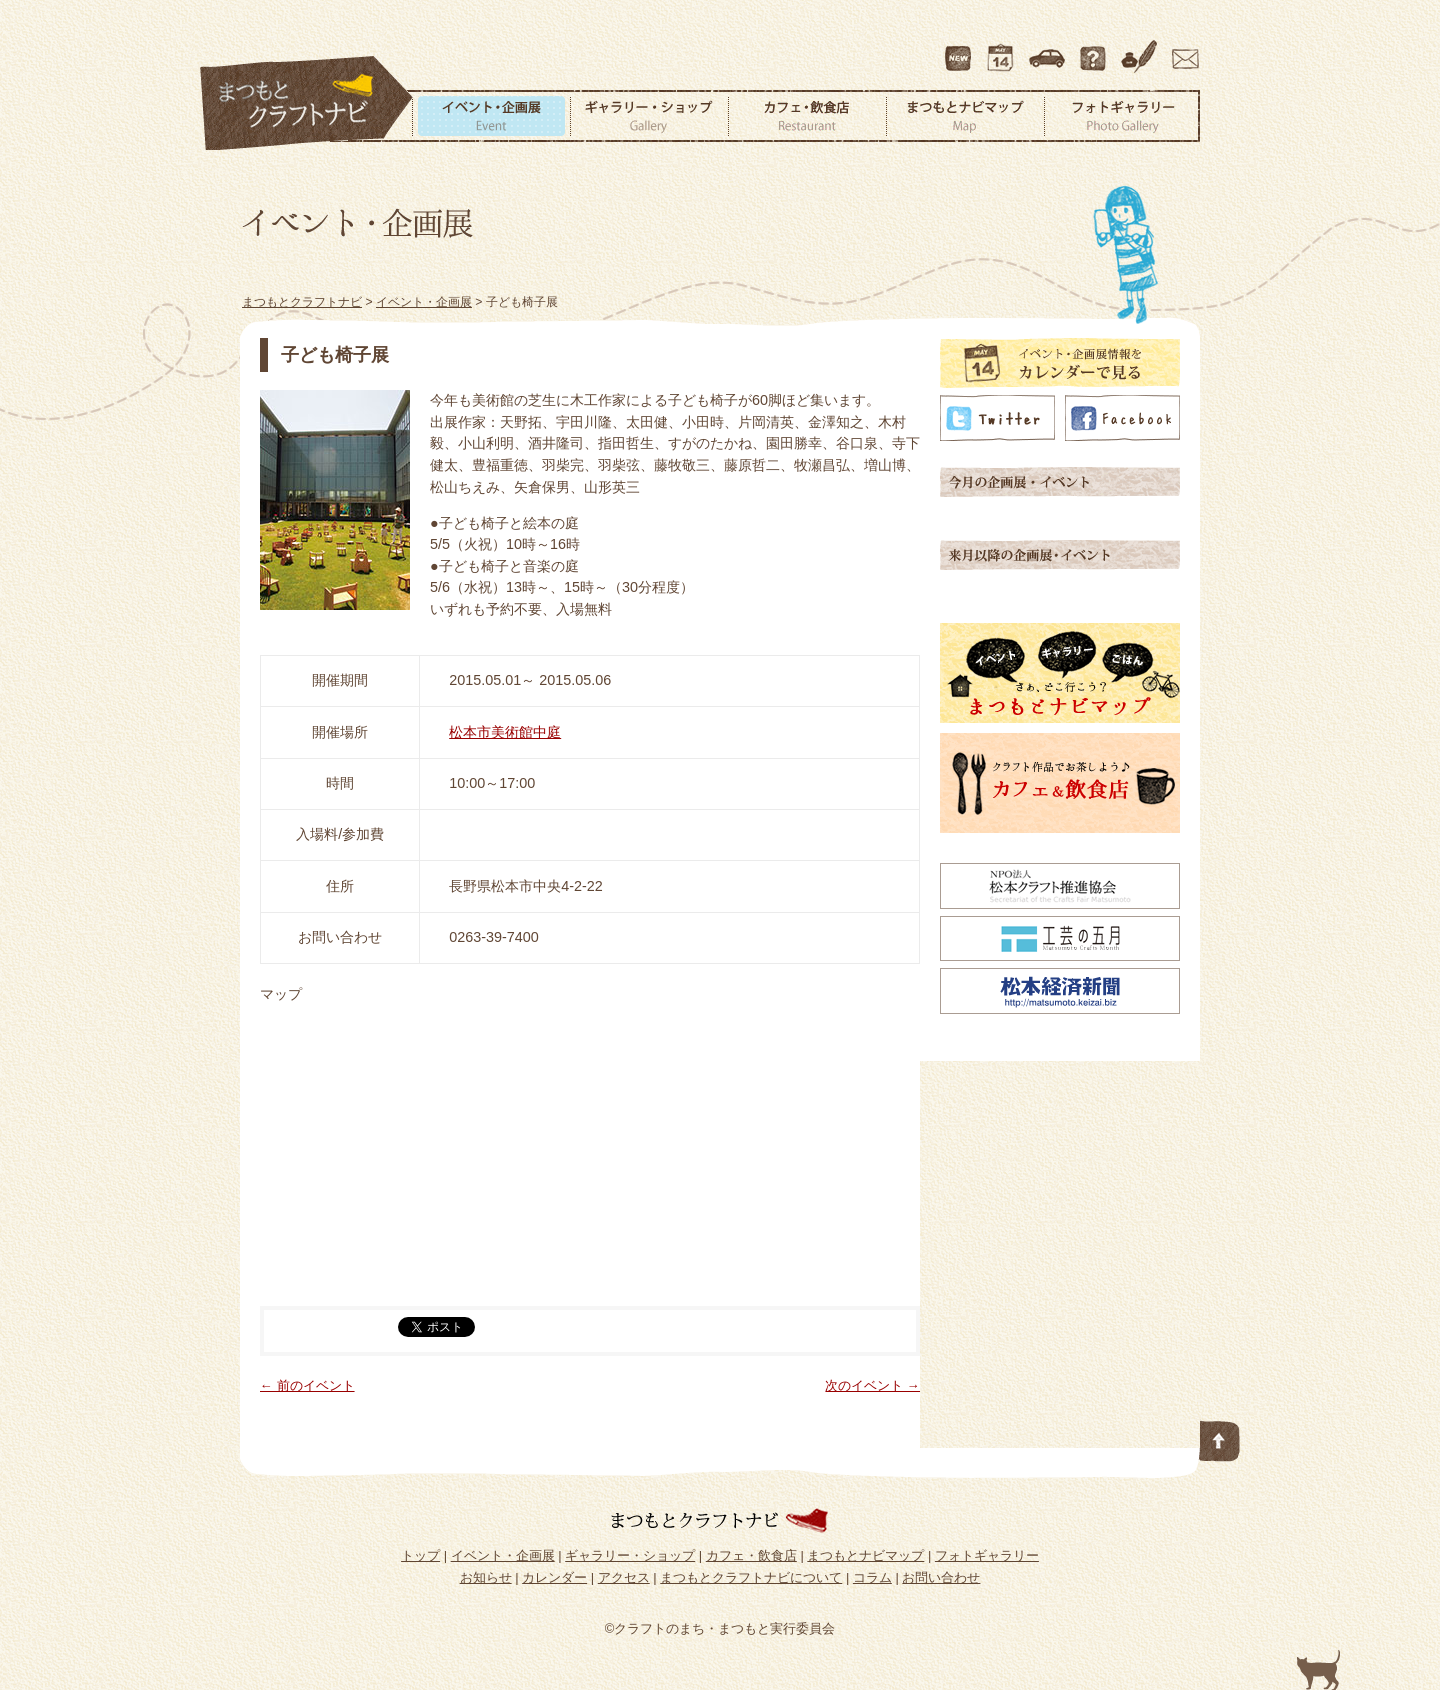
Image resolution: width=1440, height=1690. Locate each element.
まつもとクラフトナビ (307, 104)
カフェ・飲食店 (807, 116)
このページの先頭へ (1220, 1437)
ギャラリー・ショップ (649, 116)
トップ (420, 1555)
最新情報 (959, 49)
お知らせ (486, 1577)
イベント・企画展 (491, 116)
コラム (1142, 49)
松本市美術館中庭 (505, 732)
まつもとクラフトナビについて (1095, 49)
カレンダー (1004, 49)
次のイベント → (872, 1385)
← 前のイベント (307, 1385)
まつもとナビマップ (965, 116)
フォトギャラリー (1122, 116)
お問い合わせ (1182, 49)
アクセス (1049, 49)
